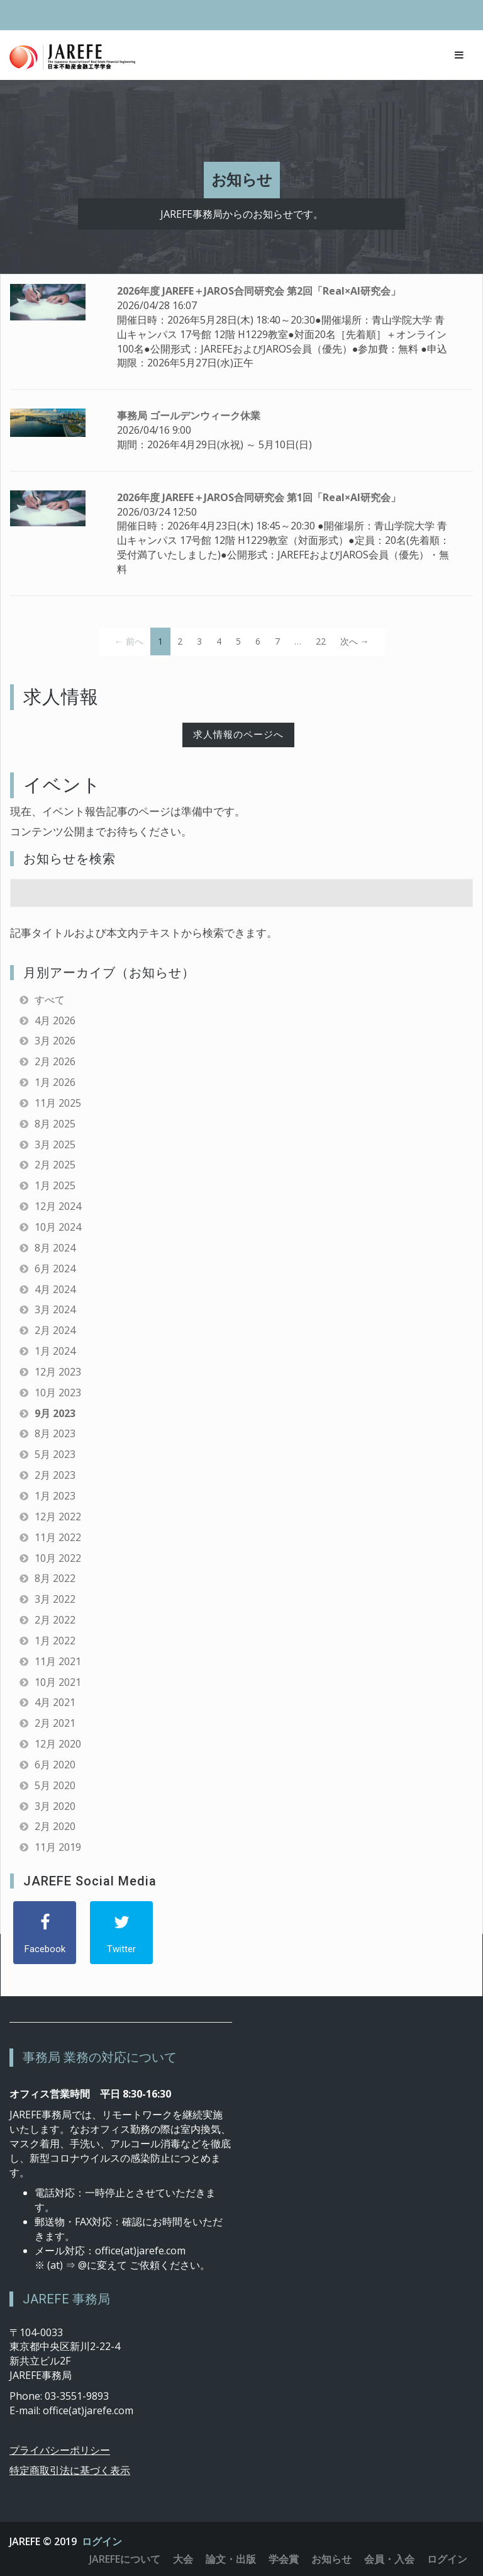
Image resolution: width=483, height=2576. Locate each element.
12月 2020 (58, 1744)
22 (321, 641)
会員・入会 (389, 2559)
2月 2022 (55, 1620)
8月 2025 (55, 1124)
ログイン (102, 2541)
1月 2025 (55, 1185)
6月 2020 (55, 1764)
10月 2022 (58, 1558)
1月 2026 (55, 1082)
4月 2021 (55, 1702)
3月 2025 (55, 1144)
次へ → (354, 641)
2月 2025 (55, 1165)
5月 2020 (55, 1785)
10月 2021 (58, 1682)
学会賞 (284, 2559)
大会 (183, 2559)
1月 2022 (55, 1640)
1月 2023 (55, 1496)
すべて (50, 1000)
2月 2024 (55, 1330)
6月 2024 (55, 1268)
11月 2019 (58, 1847)
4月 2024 (55, 1289)
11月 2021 (58, 1661)
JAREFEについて (124, 2559)
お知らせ (331, 2559)
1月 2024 (55, 1351)
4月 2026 (55, 1020)
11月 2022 (58, 1537)
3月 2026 (55, 1041)
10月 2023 (58, 1392)
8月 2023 (55, 1433)
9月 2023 (55, 1413)
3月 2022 (55, 1599)
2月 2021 (55, 1723)
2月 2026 (55, 1061)
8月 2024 (55, 1248)
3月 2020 (55, 1806)
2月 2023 (55, 1475)
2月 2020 (55, 1826)
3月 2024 (55, 1309)
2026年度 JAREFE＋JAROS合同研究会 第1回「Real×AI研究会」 (259, 497)
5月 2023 (55, 1454)
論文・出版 (231, 2559)
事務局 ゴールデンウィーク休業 (188, 415)
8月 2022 (55, 1578)
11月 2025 (58, 1103)
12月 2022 (58, 1516)
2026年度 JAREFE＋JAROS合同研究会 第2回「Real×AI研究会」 (259, 291)
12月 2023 (58, 1372)
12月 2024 (58, 1206)
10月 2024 (58, 1227)
